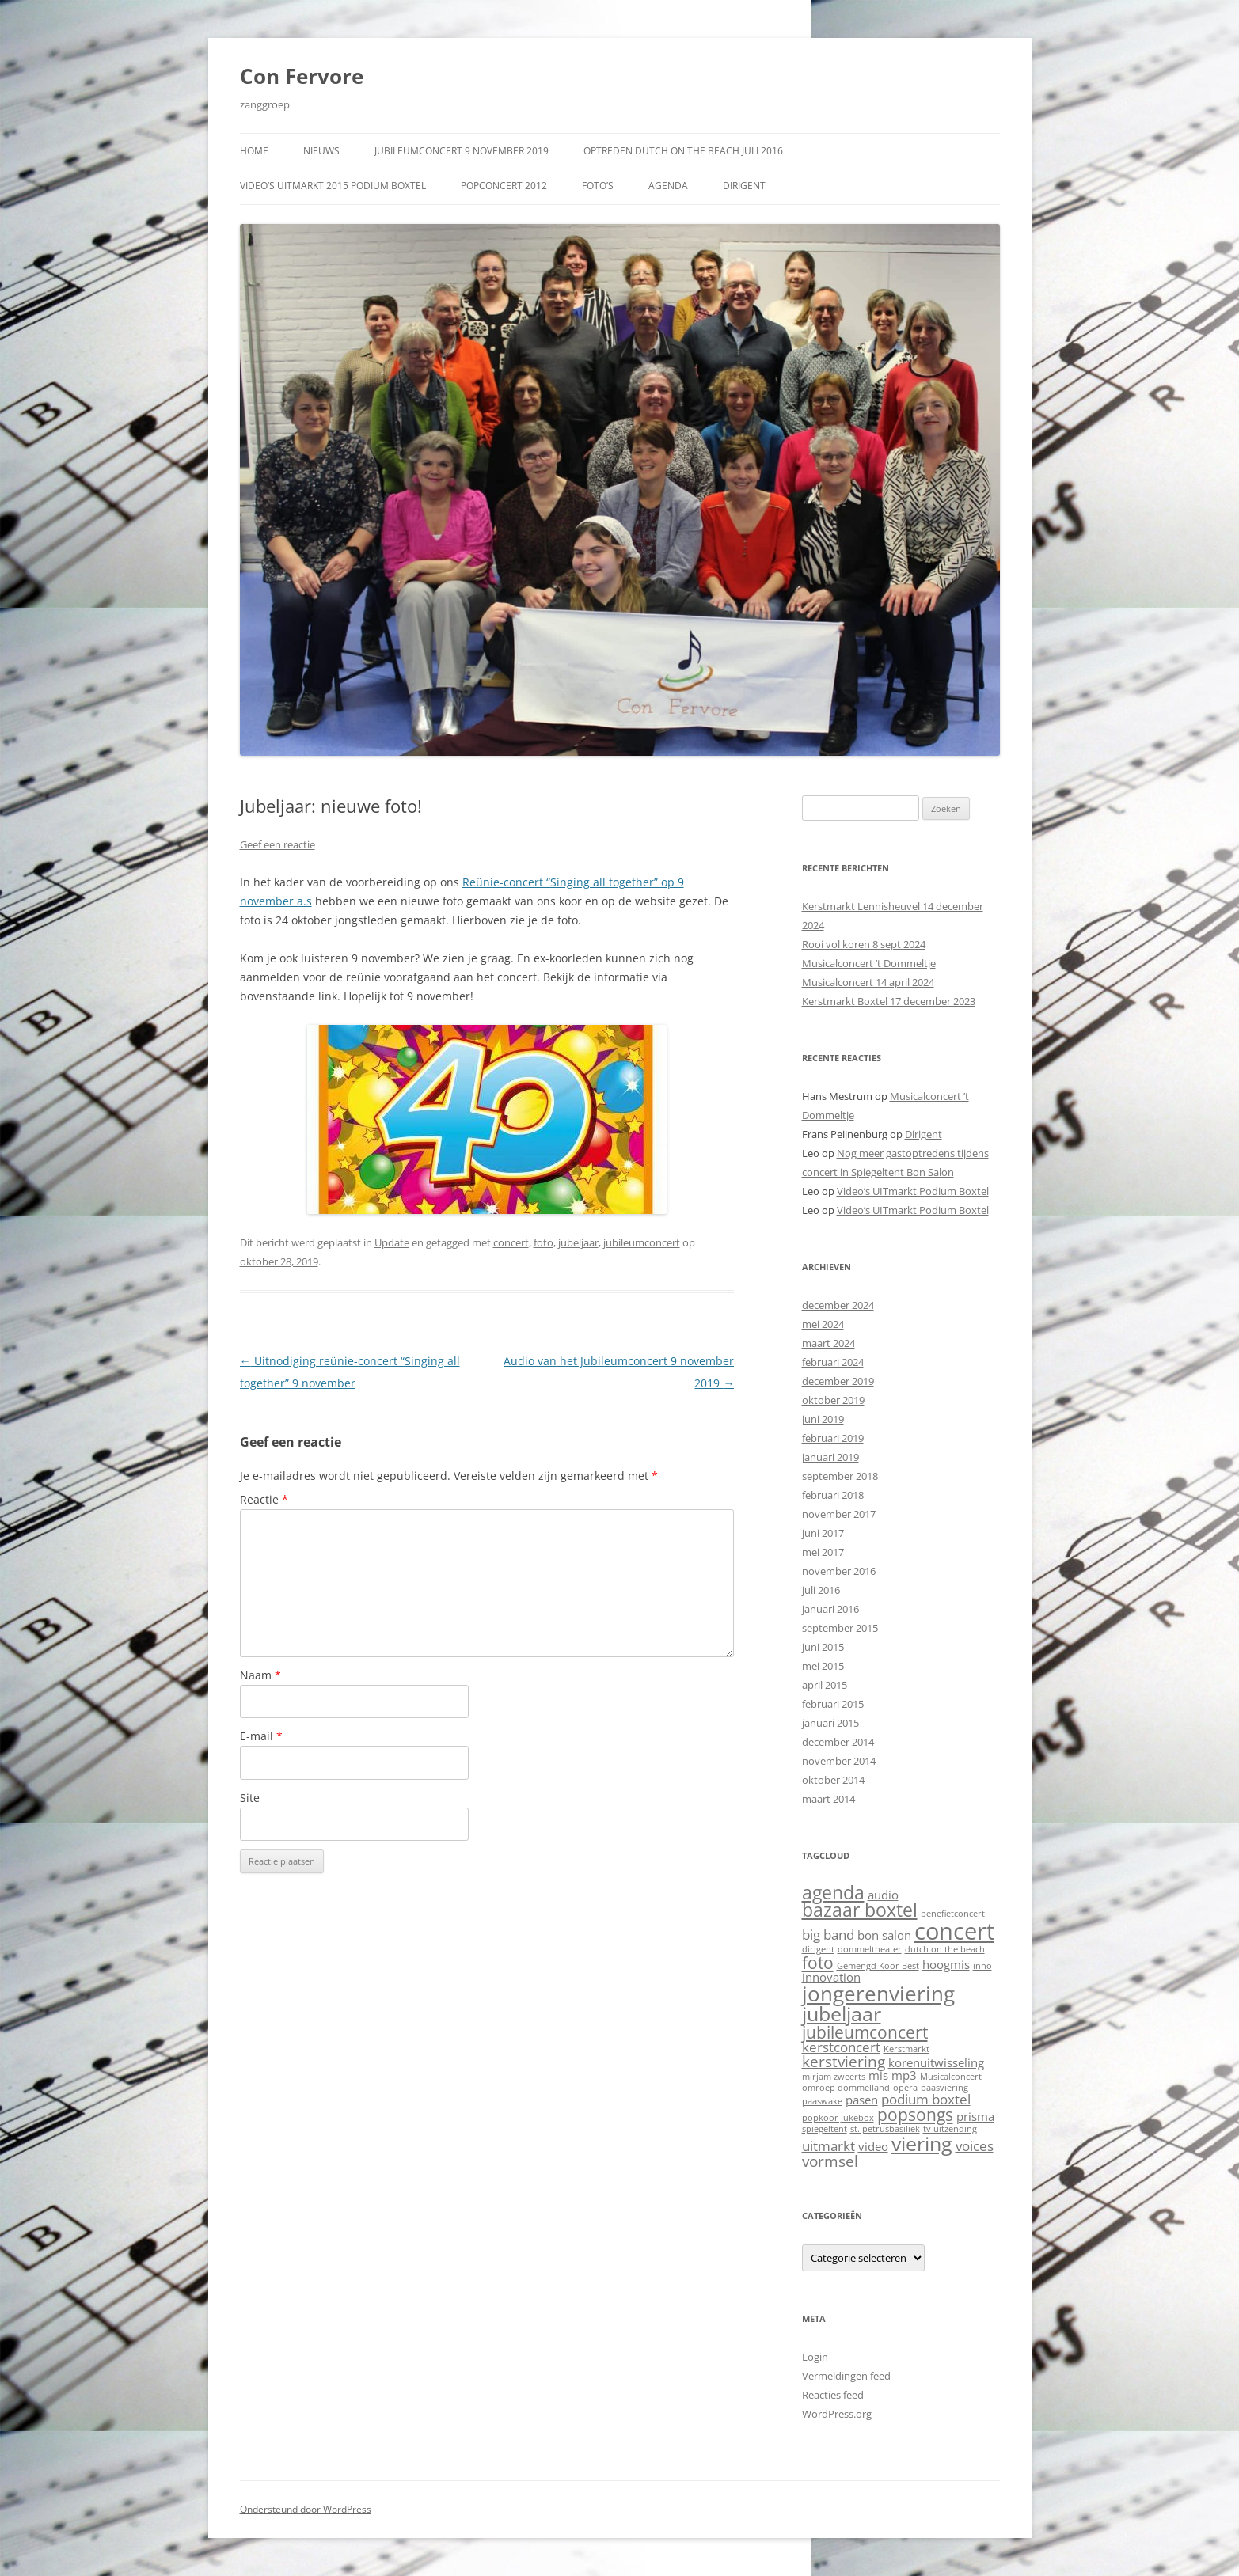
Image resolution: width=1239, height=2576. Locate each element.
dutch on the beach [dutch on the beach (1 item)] (945, 1949)
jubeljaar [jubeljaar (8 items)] (841, 2013)
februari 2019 (833, 1438)
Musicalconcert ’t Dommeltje (869, 963)
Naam (260, 1675)
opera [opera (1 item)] (905, 2087)
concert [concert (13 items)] (954, 1931)
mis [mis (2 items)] (878, 2075)
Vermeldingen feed (846, 2376)
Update (391, 1242)
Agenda (668, 185)
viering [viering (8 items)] (921, 2143)
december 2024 (838, 1305)
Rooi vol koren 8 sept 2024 (863, 944)
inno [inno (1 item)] (982, 1965)
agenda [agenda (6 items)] (833, 1892)
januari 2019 (830, 1457)
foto (543, 1242)
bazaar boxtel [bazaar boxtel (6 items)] (860, 1910)
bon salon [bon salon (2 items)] (884, 1935)
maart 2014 (828, 1799)
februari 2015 (833, 1704)
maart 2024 (828, 1343)
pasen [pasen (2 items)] (862, 2099)
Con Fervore (301, 76)
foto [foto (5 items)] (818, 1962)
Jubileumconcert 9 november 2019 (461, 150)
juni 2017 (823, 1533)
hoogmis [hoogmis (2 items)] (946, 1964)
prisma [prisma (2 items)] (975, 2116)
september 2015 (840, 1628)
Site (250, 1797)
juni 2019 (823, 1419)
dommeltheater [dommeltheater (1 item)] (870, 1949)
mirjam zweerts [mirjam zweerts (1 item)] (833, 2076)
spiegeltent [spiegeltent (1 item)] (824, 2128)
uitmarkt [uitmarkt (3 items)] (828, 2146)
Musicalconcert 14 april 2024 (868, 982)
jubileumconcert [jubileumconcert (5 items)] (865, 2031)
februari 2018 (833, 1495)
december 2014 (838, 1742)
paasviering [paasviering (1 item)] (944, 2087)
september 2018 (840, 1476)
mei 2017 (823, 1552)
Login (815, 2357)
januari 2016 (830, 1609)
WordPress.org (837, 2414)
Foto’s (598, 185)
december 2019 (838, 1381)
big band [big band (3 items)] (828, 1934)
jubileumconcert (641, 1242)
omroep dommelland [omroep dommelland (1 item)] (846, 2087)
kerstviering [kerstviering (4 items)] (843, 2061)
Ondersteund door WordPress (305, 2509)
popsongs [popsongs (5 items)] (915, 2114)
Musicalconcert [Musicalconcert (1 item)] (951, 2076)
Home (254, 150)
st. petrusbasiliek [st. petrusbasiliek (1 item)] (885, 2128)
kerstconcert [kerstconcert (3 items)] (841, 2047)
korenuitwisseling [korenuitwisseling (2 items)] (936, 2062)
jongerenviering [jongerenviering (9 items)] (878, 1993)
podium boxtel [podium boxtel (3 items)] (926, 2099)
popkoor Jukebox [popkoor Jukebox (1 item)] (838, 2117)
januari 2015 (830, 1723)
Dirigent (744, 185)
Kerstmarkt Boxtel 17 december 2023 (888, 1001)
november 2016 (839, 1571)
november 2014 (839, 1761)
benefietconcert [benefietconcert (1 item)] (953, 1913)
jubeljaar (578, 1242)
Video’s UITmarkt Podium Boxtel (913, 1191)
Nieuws (321, 150)
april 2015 (824, 1685)
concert (511, 1242)
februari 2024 (833, 1362)
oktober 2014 (833, 1780)
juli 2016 (821, 1590)
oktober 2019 (833, 1400)
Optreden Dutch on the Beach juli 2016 (683, 150)
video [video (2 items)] (873, 2146)
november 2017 (839, 1514)
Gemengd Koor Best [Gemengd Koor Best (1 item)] (878, 1965)
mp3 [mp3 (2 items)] (904, 2075)
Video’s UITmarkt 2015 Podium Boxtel (333, 185)
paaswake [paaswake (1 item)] (822, 2101)
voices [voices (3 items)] (975, 2146)
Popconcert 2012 (504, 185)
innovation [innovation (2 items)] (831, 1977)
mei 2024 (823, 1324)
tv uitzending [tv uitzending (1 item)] (950, 2128)
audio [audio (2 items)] (883, 1895)
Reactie (264, 1499)
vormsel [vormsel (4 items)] (830, 2161)
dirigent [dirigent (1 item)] (818, 1949)
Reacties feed (833, 2395)
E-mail (261, 1735)
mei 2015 (823, 1666)
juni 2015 (823, 1647)
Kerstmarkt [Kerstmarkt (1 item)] (906, 2048)
